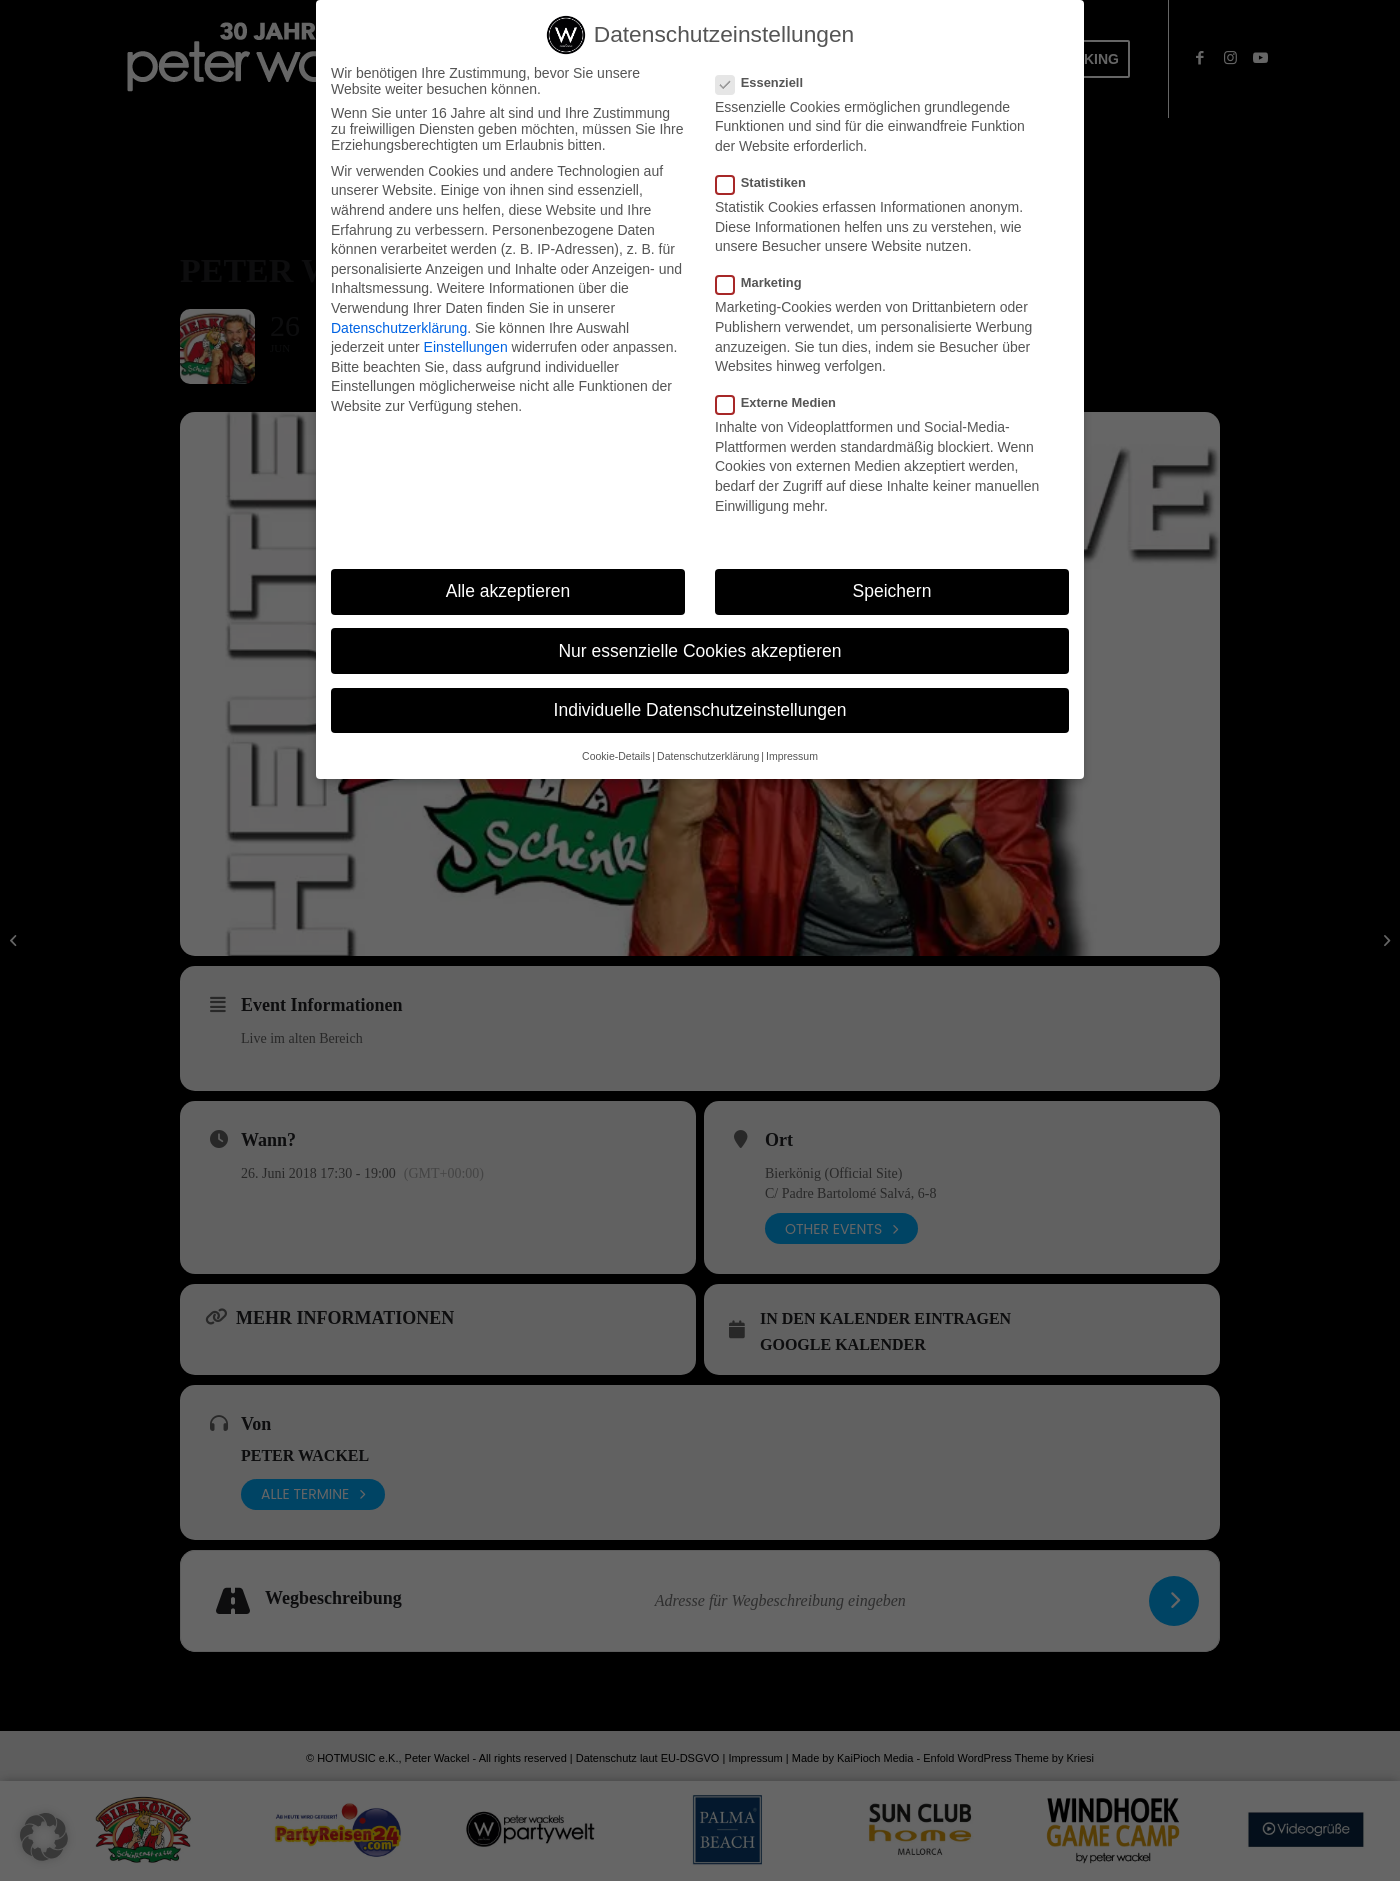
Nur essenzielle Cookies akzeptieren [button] (699, 652)
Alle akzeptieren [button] (508, 592)
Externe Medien (784, 403)
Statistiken (769, 183)
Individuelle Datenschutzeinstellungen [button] (700, 711)
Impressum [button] (792, 757)
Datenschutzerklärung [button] (708, 757)
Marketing (767, 283)
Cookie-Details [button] (616, 757)
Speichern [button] (892, 592)
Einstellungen (466, 348)
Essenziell (767, 83)
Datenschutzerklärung (399, 329)
